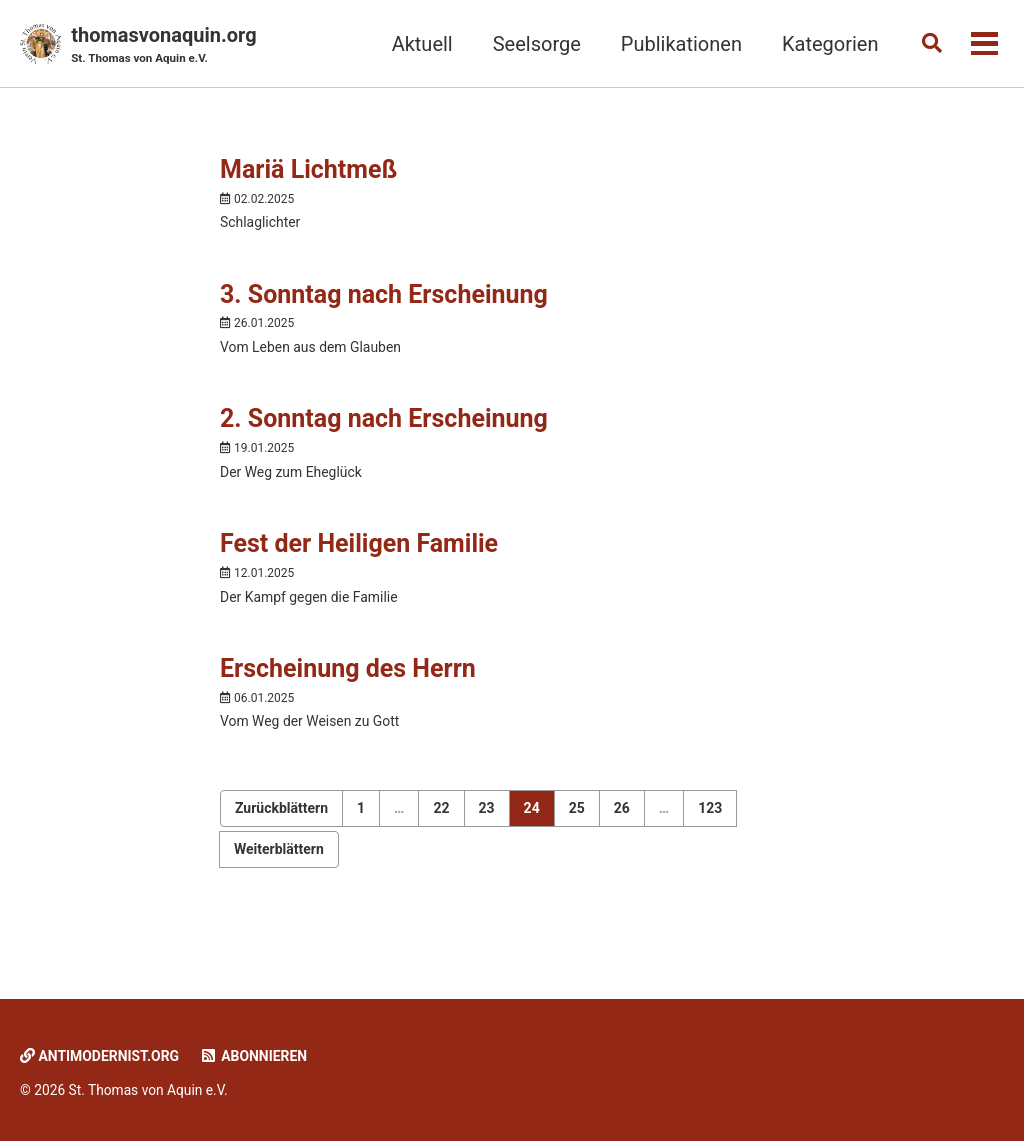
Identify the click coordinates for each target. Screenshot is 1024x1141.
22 (441, 836)
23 (487, 836)
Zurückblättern (281, 836)
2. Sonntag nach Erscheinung (384, 433)
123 (710, 836)
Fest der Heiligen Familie (359, 563)
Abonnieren (267, 1056)
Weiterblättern (279, 877)
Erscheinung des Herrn (348, 693)
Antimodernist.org (105, 1056)
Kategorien (821, 44)
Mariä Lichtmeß (308, 174)
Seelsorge (528, 44)
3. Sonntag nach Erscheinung (384, 304)
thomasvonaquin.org (163, 46)
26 (622, 836)
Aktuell (413, 44)
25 (577, 836)
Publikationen (672, 44)
